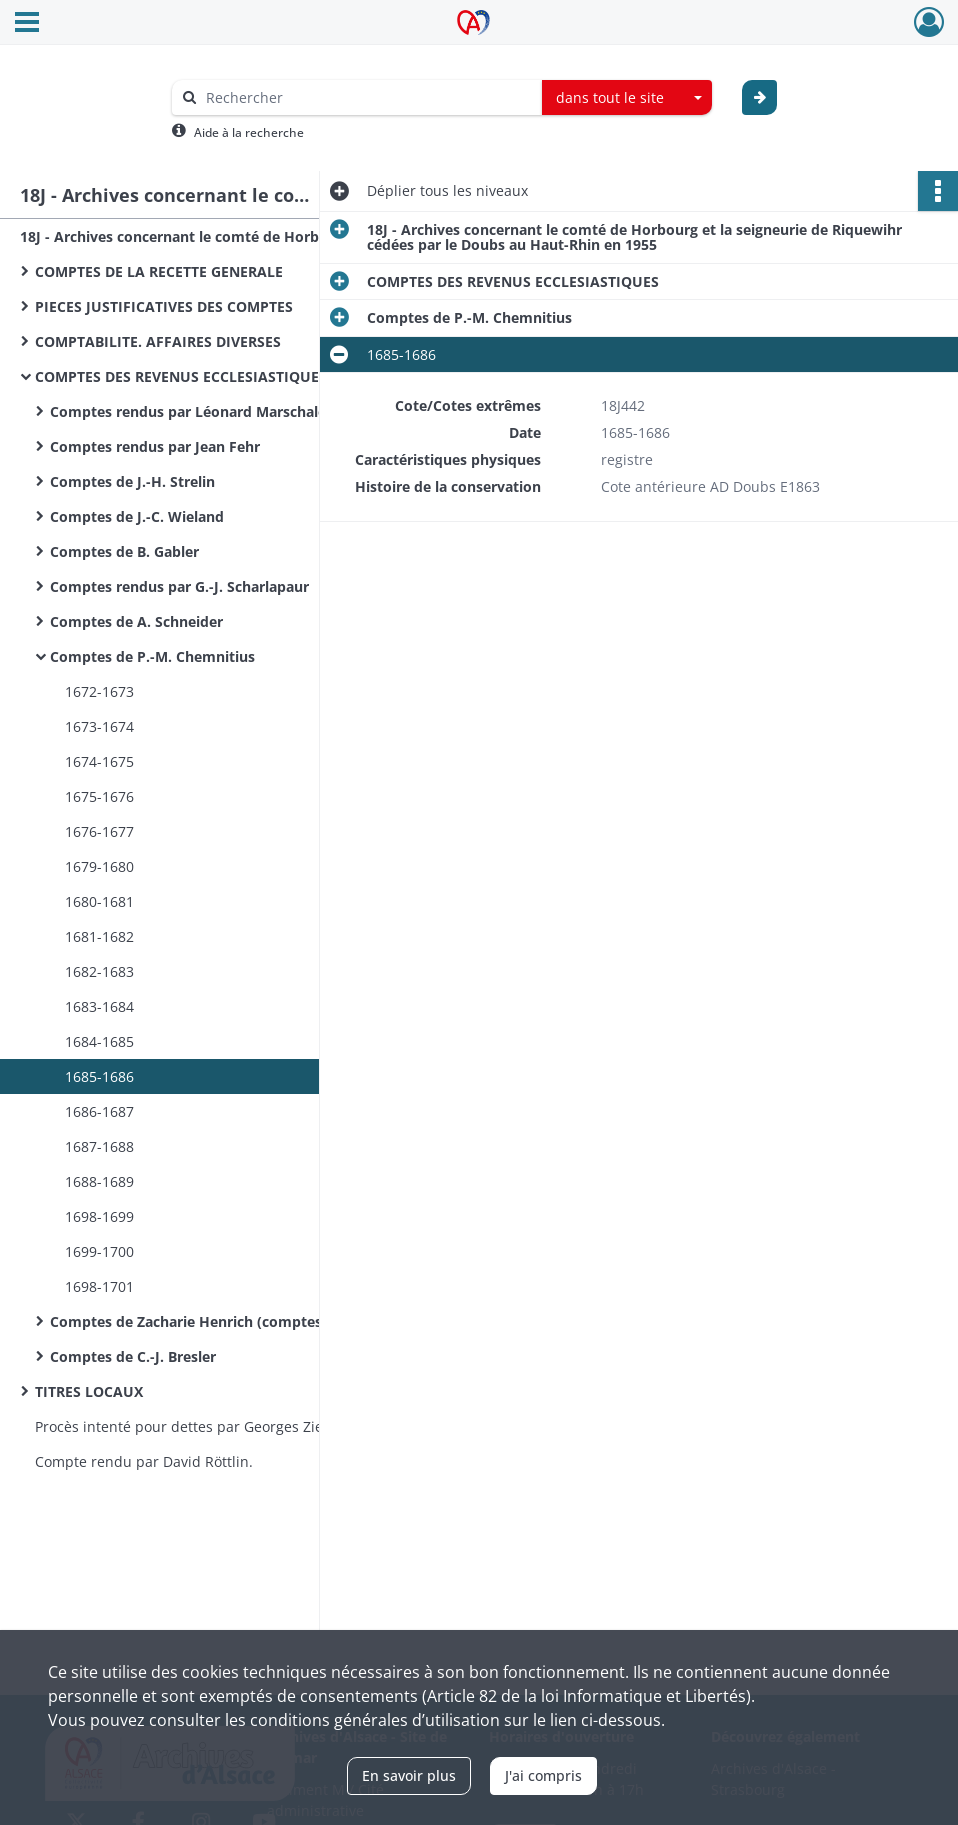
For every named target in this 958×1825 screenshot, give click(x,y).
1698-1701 (99, 1286)
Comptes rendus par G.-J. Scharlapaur (179, 586)
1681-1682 (99, 936)
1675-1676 (99, 796)
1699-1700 (99, 1251)
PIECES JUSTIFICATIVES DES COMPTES (164, 306)
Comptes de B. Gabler (124, 551)
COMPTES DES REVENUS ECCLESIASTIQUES (181, 376)
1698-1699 (99, 1216)
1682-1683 (99, 971)
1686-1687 (99, 1111)
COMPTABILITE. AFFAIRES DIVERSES (158, 341)
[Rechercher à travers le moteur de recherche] (367, 97)
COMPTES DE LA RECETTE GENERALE (159, 271)
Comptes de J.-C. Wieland (137, 516)
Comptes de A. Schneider (136, 621)
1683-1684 (99, 1006)
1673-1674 (99, 726)
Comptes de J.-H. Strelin (132, 481)
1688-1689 (99, 1181)
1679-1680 (99, 866)
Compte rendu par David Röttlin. (144, 1461)
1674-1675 (99, 761)
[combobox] (627, 98)
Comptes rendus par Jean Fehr (155, 446)
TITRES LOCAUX (89, 1391)
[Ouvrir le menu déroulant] (27, 24)
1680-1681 (99, 901)
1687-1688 (99, 1146)
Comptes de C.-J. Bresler (133, 1356)
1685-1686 (99, 1076)
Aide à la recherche (249, 132)
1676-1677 (99, 831)
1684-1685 (99, 1041)
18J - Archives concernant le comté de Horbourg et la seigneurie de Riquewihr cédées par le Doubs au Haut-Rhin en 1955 (220, 236)
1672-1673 (99, 691)
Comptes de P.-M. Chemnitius (152, 656)
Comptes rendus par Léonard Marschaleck (196, 411)
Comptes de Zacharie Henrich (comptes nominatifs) (228, 1321)
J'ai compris (543, 1775)
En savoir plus (409, 1775)
